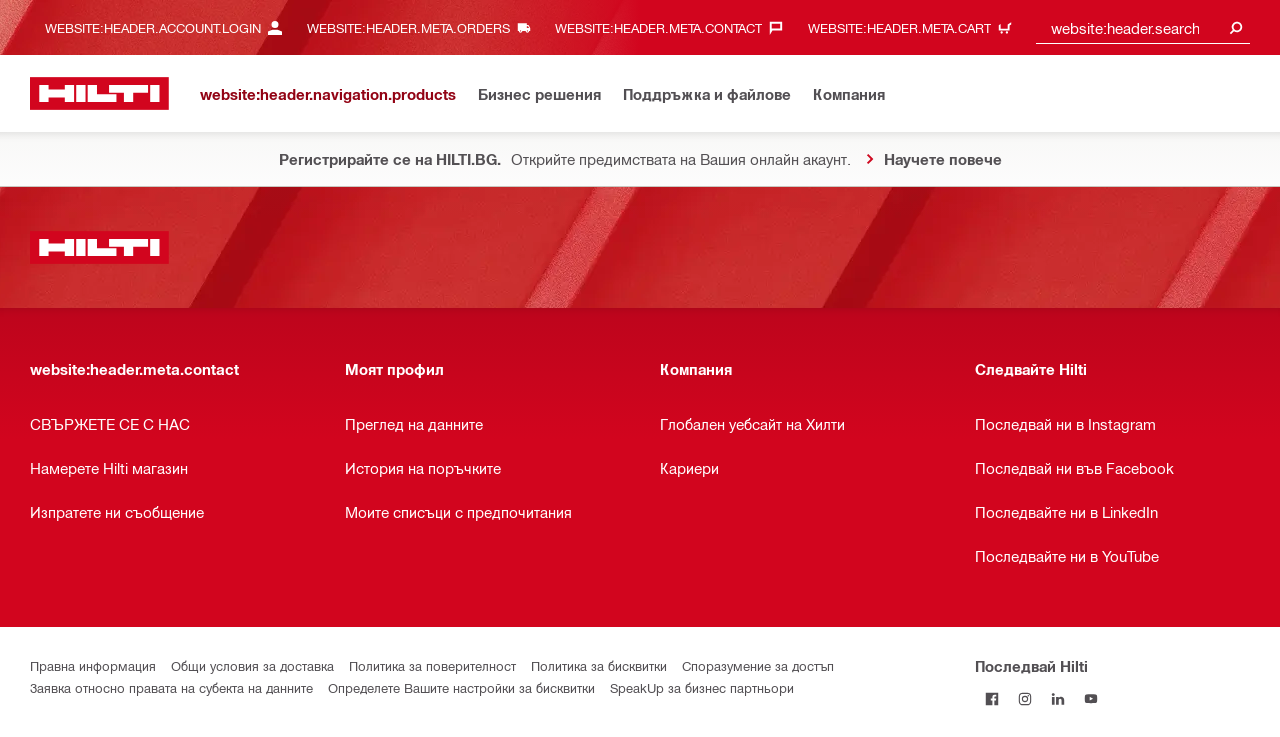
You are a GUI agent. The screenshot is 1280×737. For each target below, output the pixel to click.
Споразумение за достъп (758, 665)
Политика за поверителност (432, 665)
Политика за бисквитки (599, 665)
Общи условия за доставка (252, 665)
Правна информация (93, 665)
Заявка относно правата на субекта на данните (171, 687)
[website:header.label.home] (99, 93)
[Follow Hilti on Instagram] (1024, 698)
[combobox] (1143, 27)
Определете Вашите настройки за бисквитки (461, 687)
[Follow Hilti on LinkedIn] (1057, 698)
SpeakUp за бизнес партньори (702, 687)
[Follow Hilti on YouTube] (1090, 698)
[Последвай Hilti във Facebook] (991, 698)
